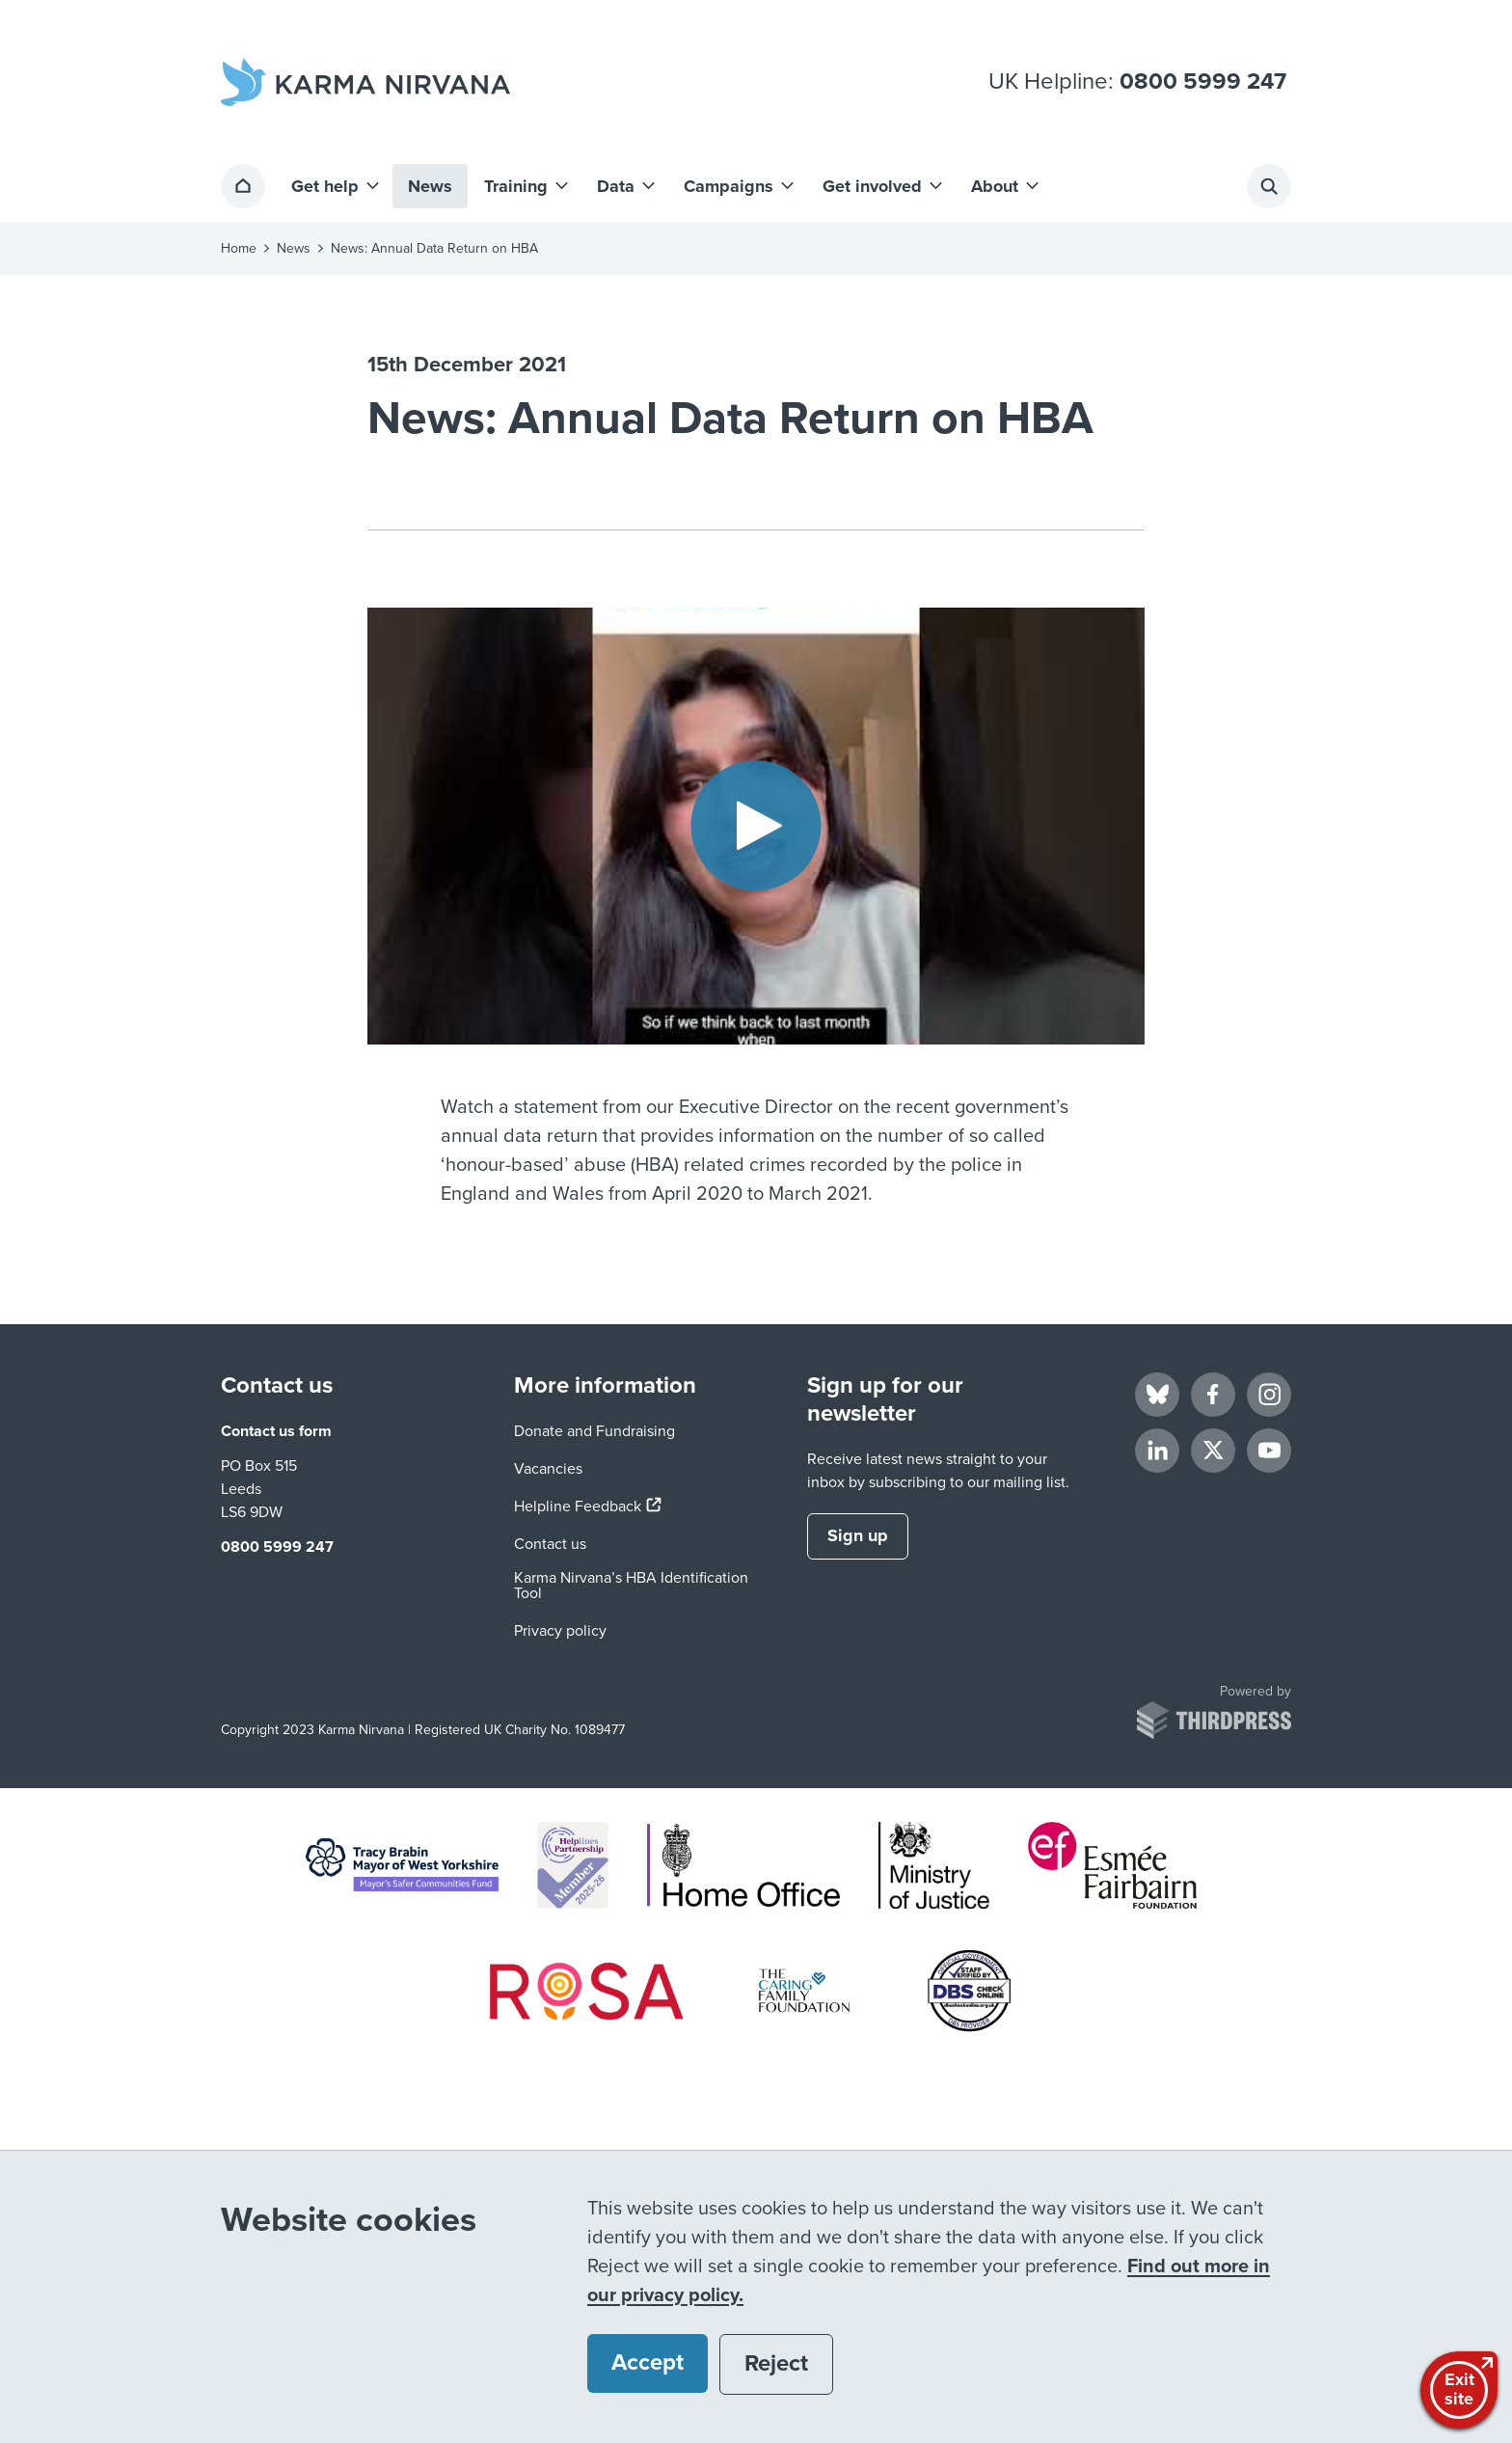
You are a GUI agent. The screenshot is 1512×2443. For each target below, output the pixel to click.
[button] (334, 186)
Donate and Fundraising (594, 1431)
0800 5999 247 (1203, 81)
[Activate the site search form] (1269, 186)
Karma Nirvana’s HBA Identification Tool (631, 1585)
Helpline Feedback (588, 1506)
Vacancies (548, 1469)
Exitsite (1461, 2388)
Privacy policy (560, 1631)
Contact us (550, 1544)
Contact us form (276, 1431)
